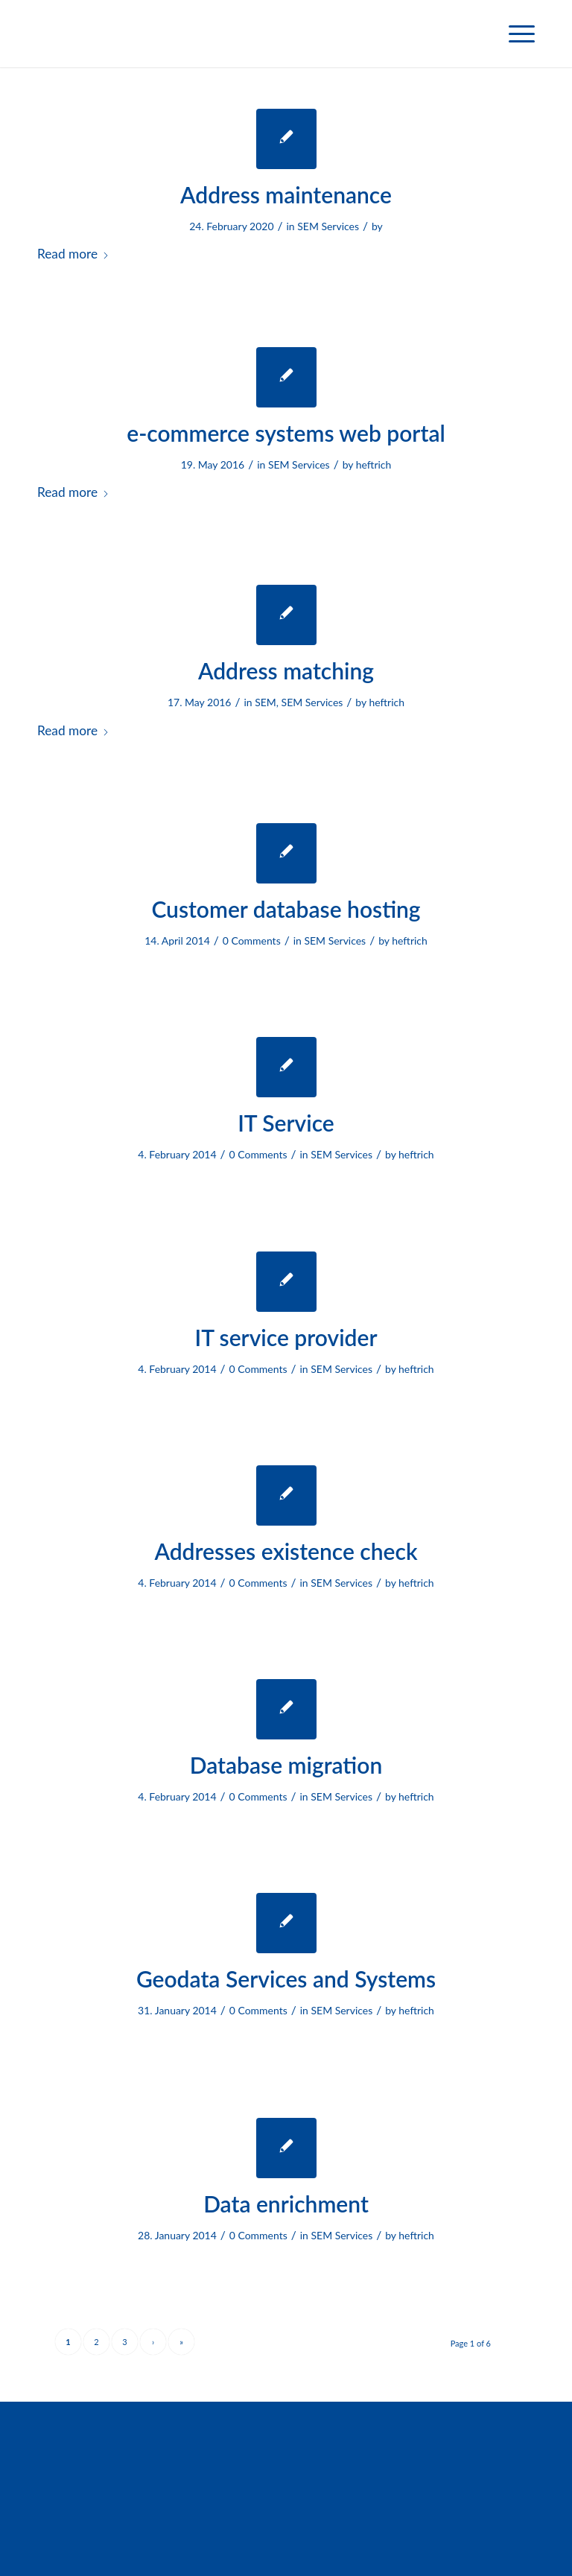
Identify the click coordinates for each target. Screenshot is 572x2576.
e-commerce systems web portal (286, 432)
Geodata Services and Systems (286, 1978)
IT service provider (286, 1337)
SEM (265, 702)
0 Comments (252, 940)
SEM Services (328, 226)
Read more (73, 253)
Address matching (286, 670)
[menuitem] (514, 33)
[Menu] (514, 33)
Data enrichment (286, 2203)
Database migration (286, 1764)
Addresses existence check (285, 1551)
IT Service (286, 1122)
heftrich (374, 464)
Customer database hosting (285, 908)
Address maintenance (286, 194)
